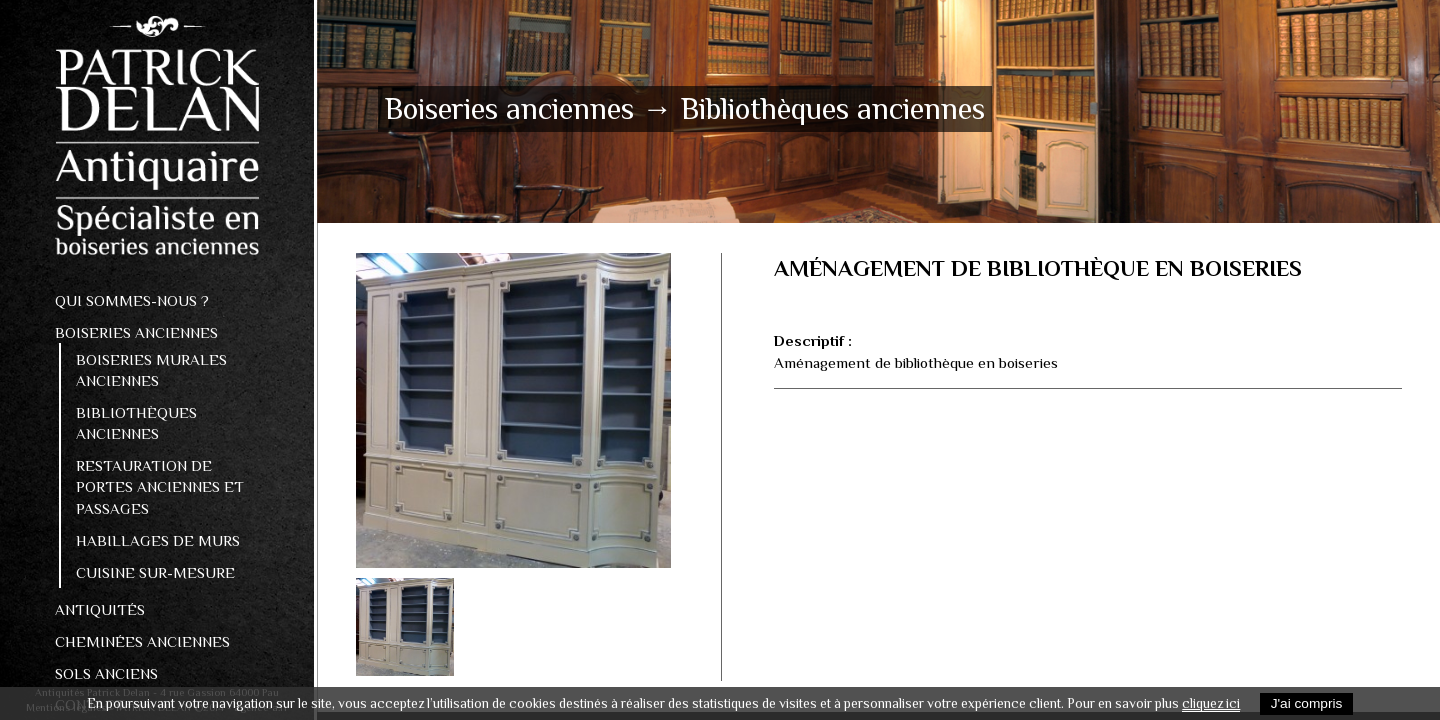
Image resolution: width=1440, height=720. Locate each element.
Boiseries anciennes (136, 332)
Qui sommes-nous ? (132, 300)
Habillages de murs (158, 540)
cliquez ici (1211, 703)
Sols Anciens (106, 673)
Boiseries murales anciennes (151, 370)
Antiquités (100, 609)
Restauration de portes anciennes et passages (160, 487)
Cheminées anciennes (142, 641)
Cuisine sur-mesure (155, 572)
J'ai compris (1307, 703)
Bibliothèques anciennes (136, 423)
